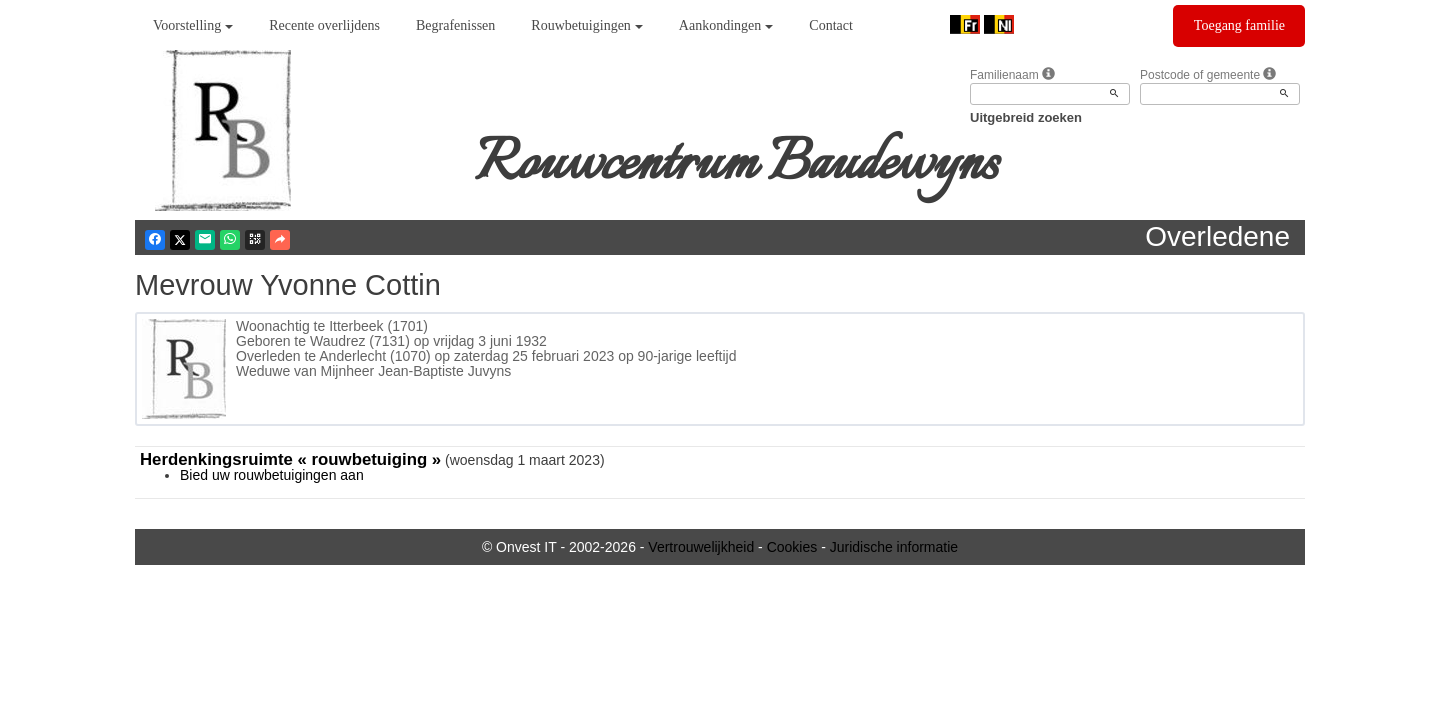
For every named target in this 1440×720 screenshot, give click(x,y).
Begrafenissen (455, 25)
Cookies (792, 547)
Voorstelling (193, 25)
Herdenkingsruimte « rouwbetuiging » (290, 459)
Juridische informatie (894, 547)
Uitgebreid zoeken (1026, 117)
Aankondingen (726, 25)
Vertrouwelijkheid (701, 547)
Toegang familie (1239, 25)
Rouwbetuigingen (587, 25)
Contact (831, 25)
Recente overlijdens (324, 25)
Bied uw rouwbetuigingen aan (272, 475)
